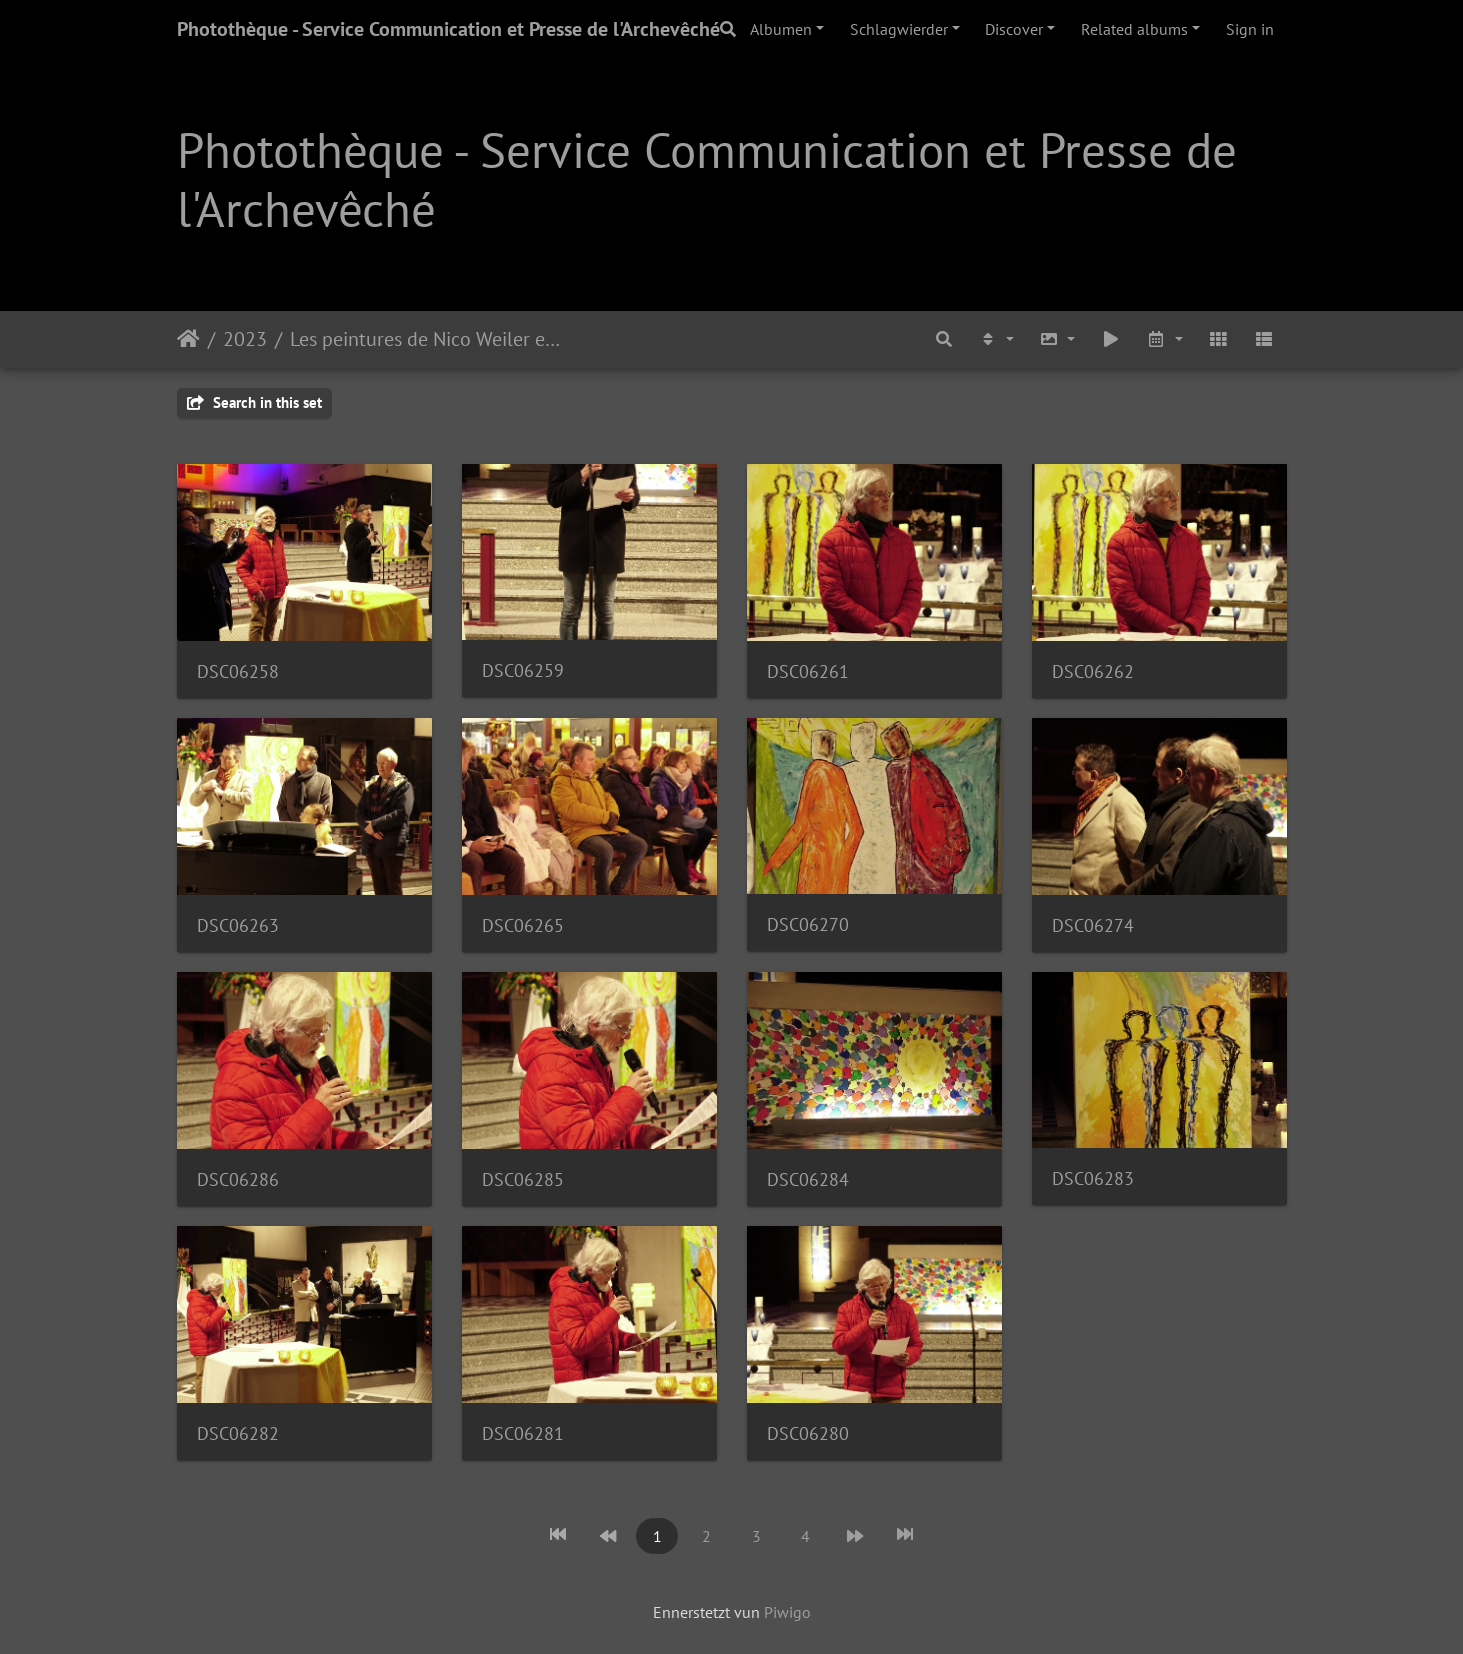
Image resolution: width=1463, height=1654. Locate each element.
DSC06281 (523, 1433)
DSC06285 (523, 1179)
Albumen (781, 29)
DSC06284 (808, 1179)
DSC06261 (808, 671)
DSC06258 (238, 671)
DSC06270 (808, 924)
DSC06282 (238, 1433)
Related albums (1134, 29)
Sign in (1250, 29)
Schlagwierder (899, 29)
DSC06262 (1093, 671)
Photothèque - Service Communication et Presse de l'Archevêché (448, 29)
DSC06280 (808, 1433)
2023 (245, 339)
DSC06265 (523, 925)
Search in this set (254, 402)
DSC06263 (238, 925)
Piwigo (787, 1612)
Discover (1014, 29)
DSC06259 (523, 670)
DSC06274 (1093, 925)
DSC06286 (238, 1179)
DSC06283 (1093, 1178)
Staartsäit (188, 339)
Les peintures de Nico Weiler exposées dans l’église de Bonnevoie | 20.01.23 (428, 339)
